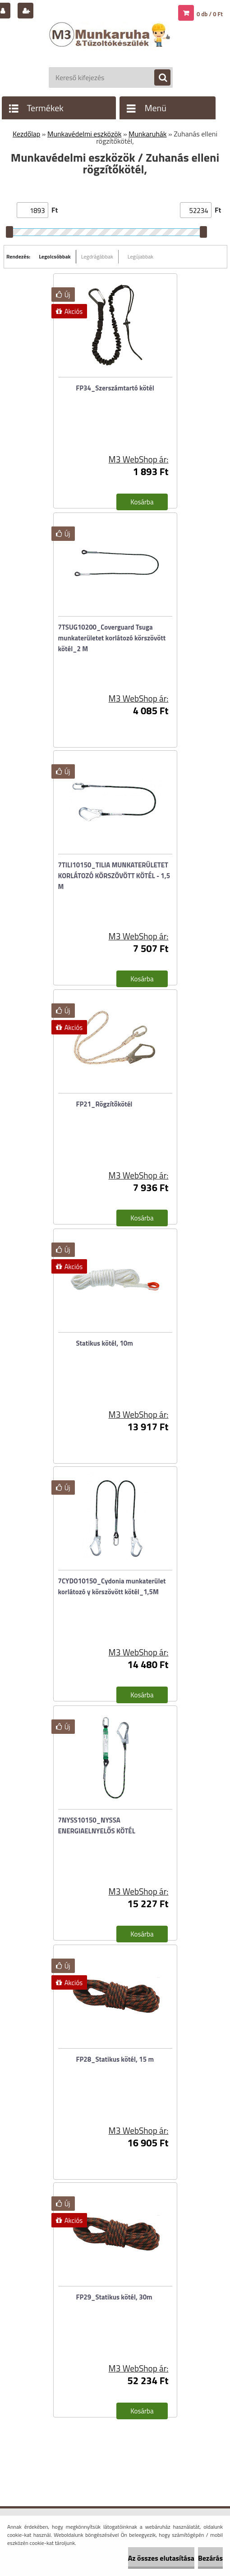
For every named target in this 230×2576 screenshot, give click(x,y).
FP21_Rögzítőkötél (104, 1104)
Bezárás (210, 2558)
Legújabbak (140, 256)
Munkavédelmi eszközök (84, 133)
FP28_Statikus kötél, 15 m (115, 2059)
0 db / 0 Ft (210, 13)
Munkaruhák (147, 133)
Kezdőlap (26, 133)
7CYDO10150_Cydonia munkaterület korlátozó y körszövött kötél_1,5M (112, 1586)
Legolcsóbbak (55, 256)
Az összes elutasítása (161, 2558)
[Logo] (111, 43)
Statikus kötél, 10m (104, 1343)
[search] (158, 77)
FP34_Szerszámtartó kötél (115, 388)
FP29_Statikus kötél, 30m (114, 2297)
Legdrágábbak (97, 256)
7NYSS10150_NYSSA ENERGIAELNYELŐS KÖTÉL (96, 1825)
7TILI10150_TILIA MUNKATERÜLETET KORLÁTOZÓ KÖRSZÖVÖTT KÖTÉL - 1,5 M (114, 876)
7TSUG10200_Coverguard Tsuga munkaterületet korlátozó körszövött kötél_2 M (112, 638)
